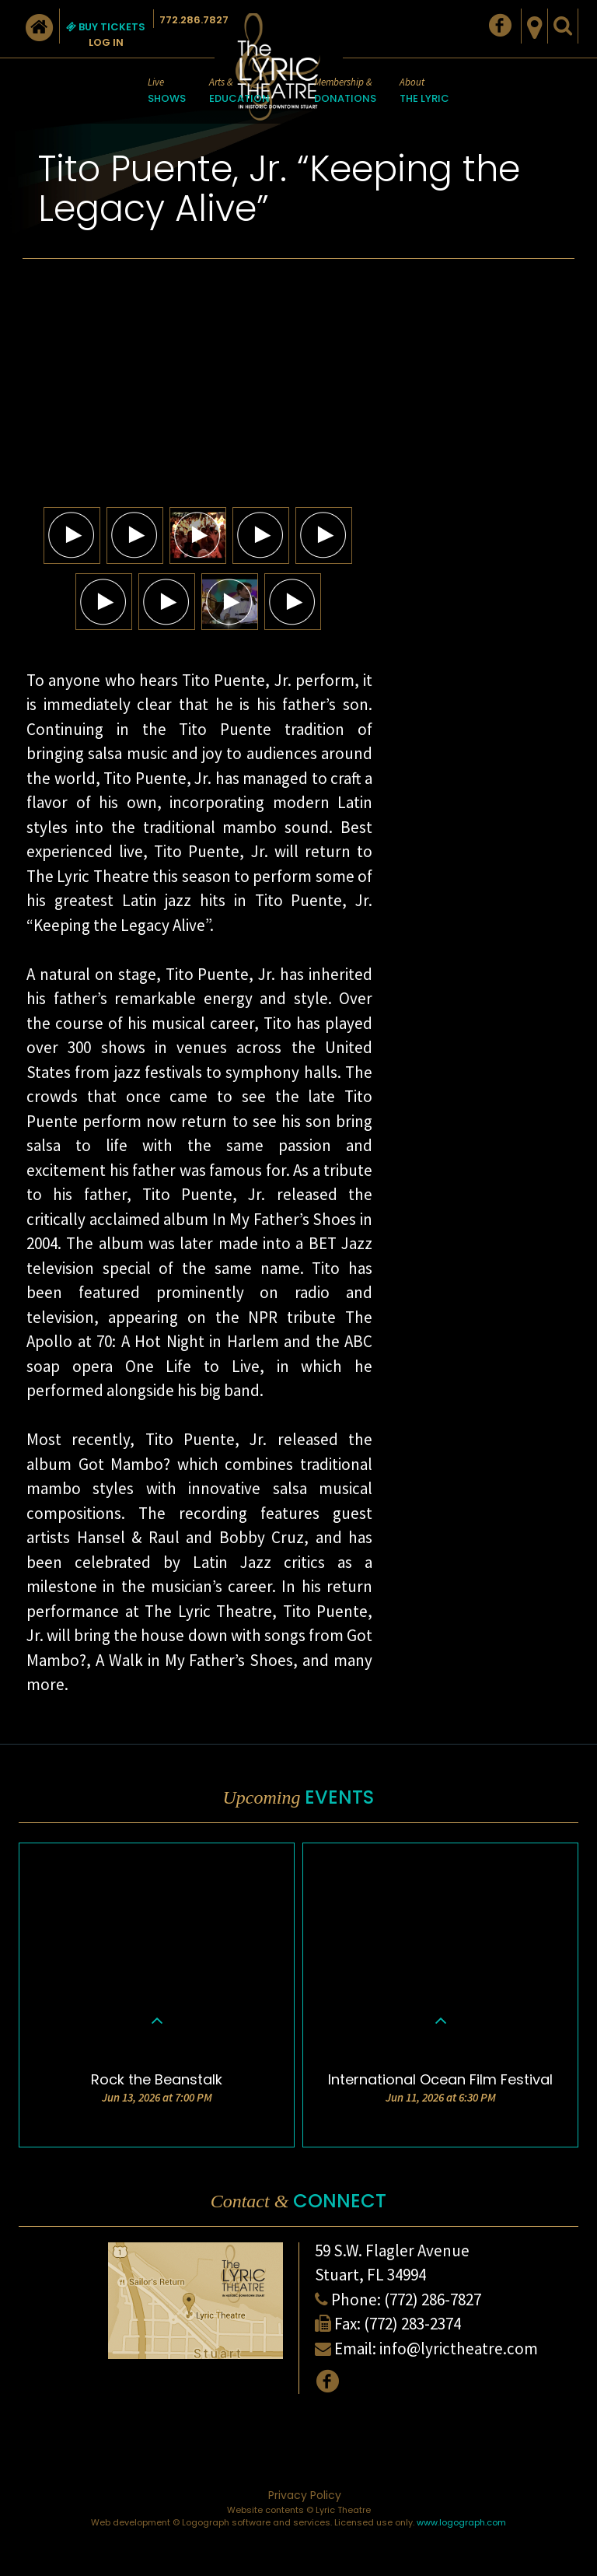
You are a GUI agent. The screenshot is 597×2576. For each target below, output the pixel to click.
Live (167, 91)
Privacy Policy (304, 2495)
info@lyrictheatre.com (458, 2348)
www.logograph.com (461, 2522)
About (424, 91)
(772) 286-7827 (432, 2299)
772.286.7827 (194, 19)
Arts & (239, 91)
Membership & (345, 91)
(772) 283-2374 (412, 2323)
